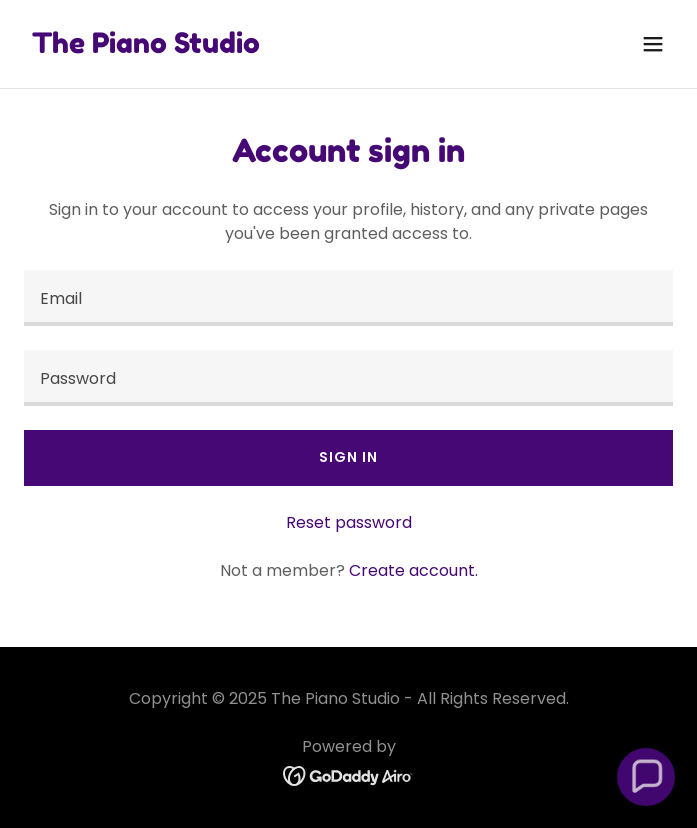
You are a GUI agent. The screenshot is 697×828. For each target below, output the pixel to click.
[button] (653, 44)
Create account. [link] (413, 570)
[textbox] (348, 298)
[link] (146, 47)
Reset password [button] (349, 522)
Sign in (348, 457)
